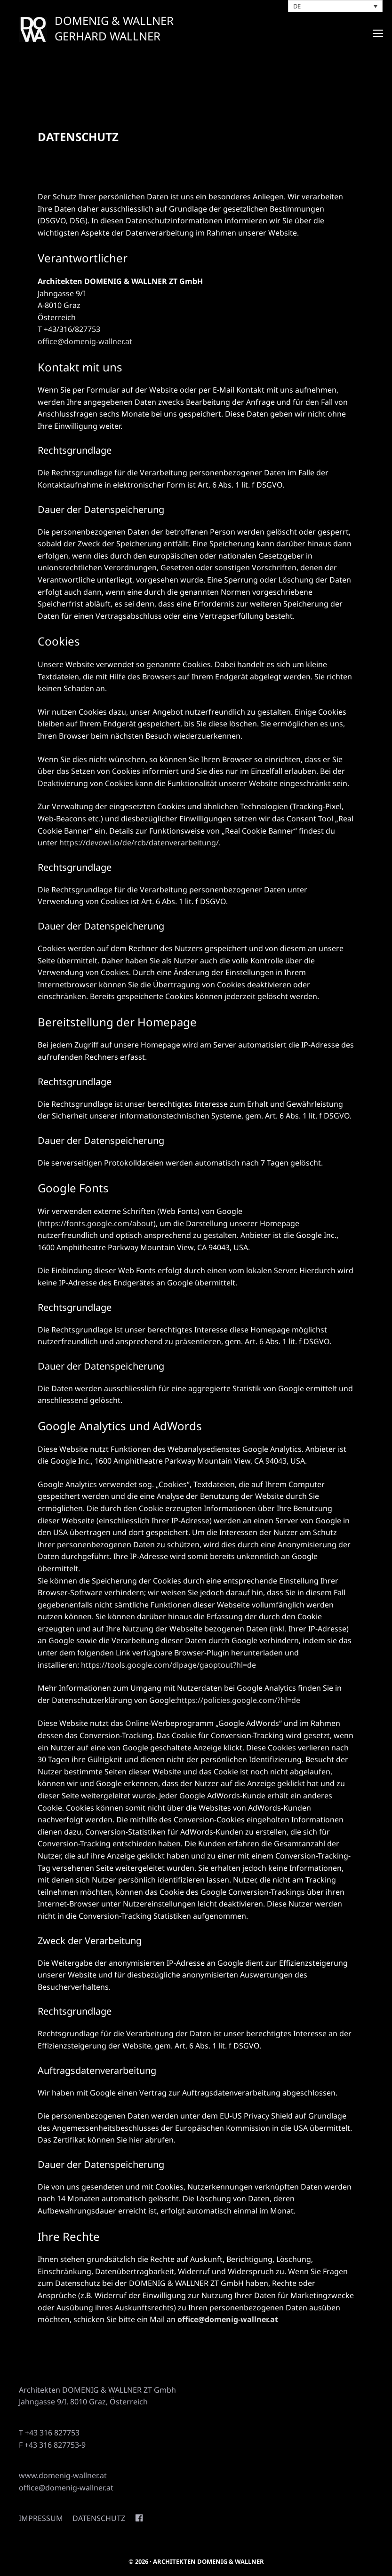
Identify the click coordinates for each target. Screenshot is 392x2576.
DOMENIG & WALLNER (114, 20)
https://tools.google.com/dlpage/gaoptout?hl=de (168, 1665)
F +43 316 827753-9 (52, 2445)
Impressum (41, 2518)
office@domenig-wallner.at (85, 341)
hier (136, 2140)
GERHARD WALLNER (107, 36)
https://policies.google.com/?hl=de (238, 1700)
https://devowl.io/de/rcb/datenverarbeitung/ (139, 842)
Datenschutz (98, 2518)
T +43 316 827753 (49, 2432)
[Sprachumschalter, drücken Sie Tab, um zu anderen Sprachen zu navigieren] (335, 6)
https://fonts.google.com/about (96, 1223)
